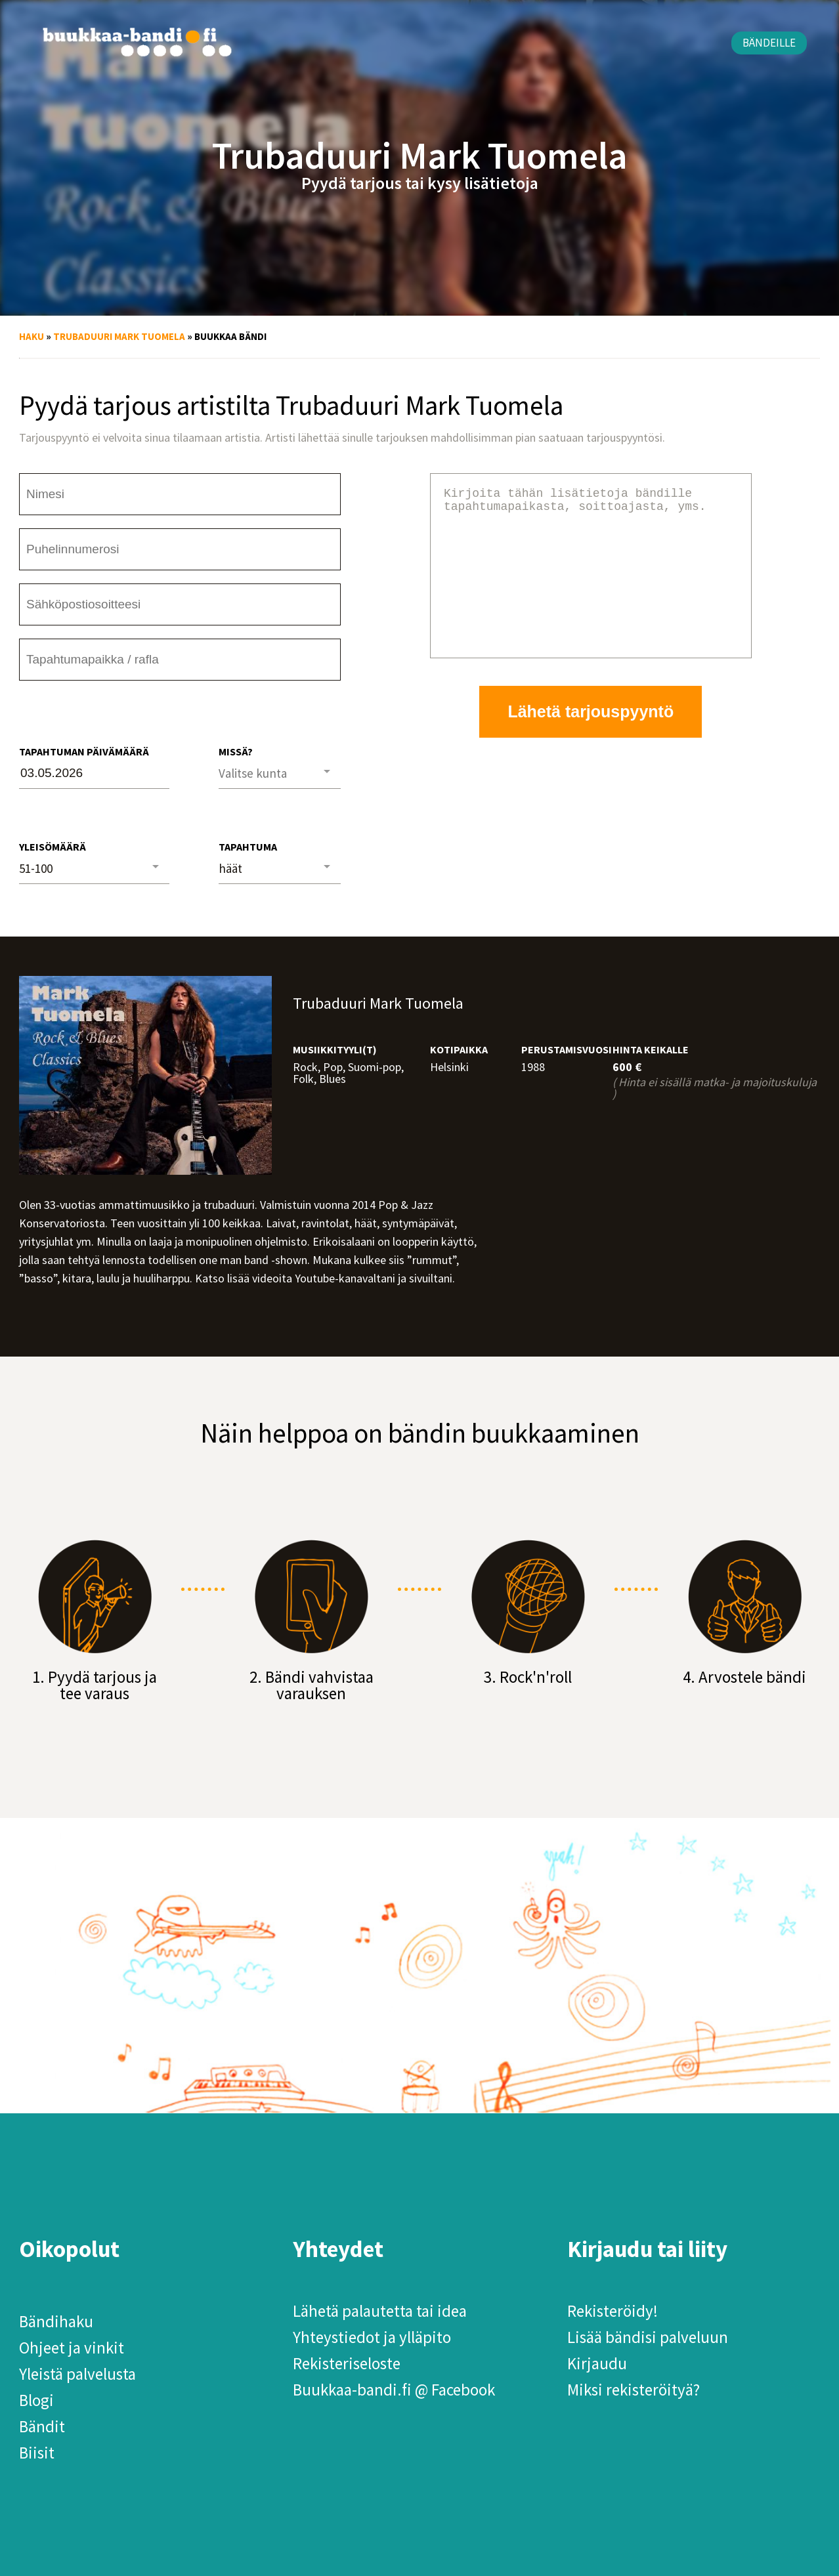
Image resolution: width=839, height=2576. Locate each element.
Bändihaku (56, 2321)
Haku (31, 336)
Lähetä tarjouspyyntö (590, 743)
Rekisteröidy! (612, 2310)
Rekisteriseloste (346, 2363)
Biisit (36, 2452)
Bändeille (769, 42)
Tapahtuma (248, 846)
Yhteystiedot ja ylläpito (372, 2337)
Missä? (236, 751)
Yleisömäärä (52, 846)
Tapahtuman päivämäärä (84, 751)
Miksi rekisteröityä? (633, 2389)
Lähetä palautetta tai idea (380, 2310)
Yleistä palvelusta (77, 2373)
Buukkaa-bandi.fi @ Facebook (394, 2389)
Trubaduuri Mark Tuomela (119, 336)
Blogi (36, 2400)
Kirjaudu (597, 2363)
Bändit (42, 2426)
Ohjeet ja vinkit (71, 2347)
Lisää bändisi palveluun (647, 2337)
